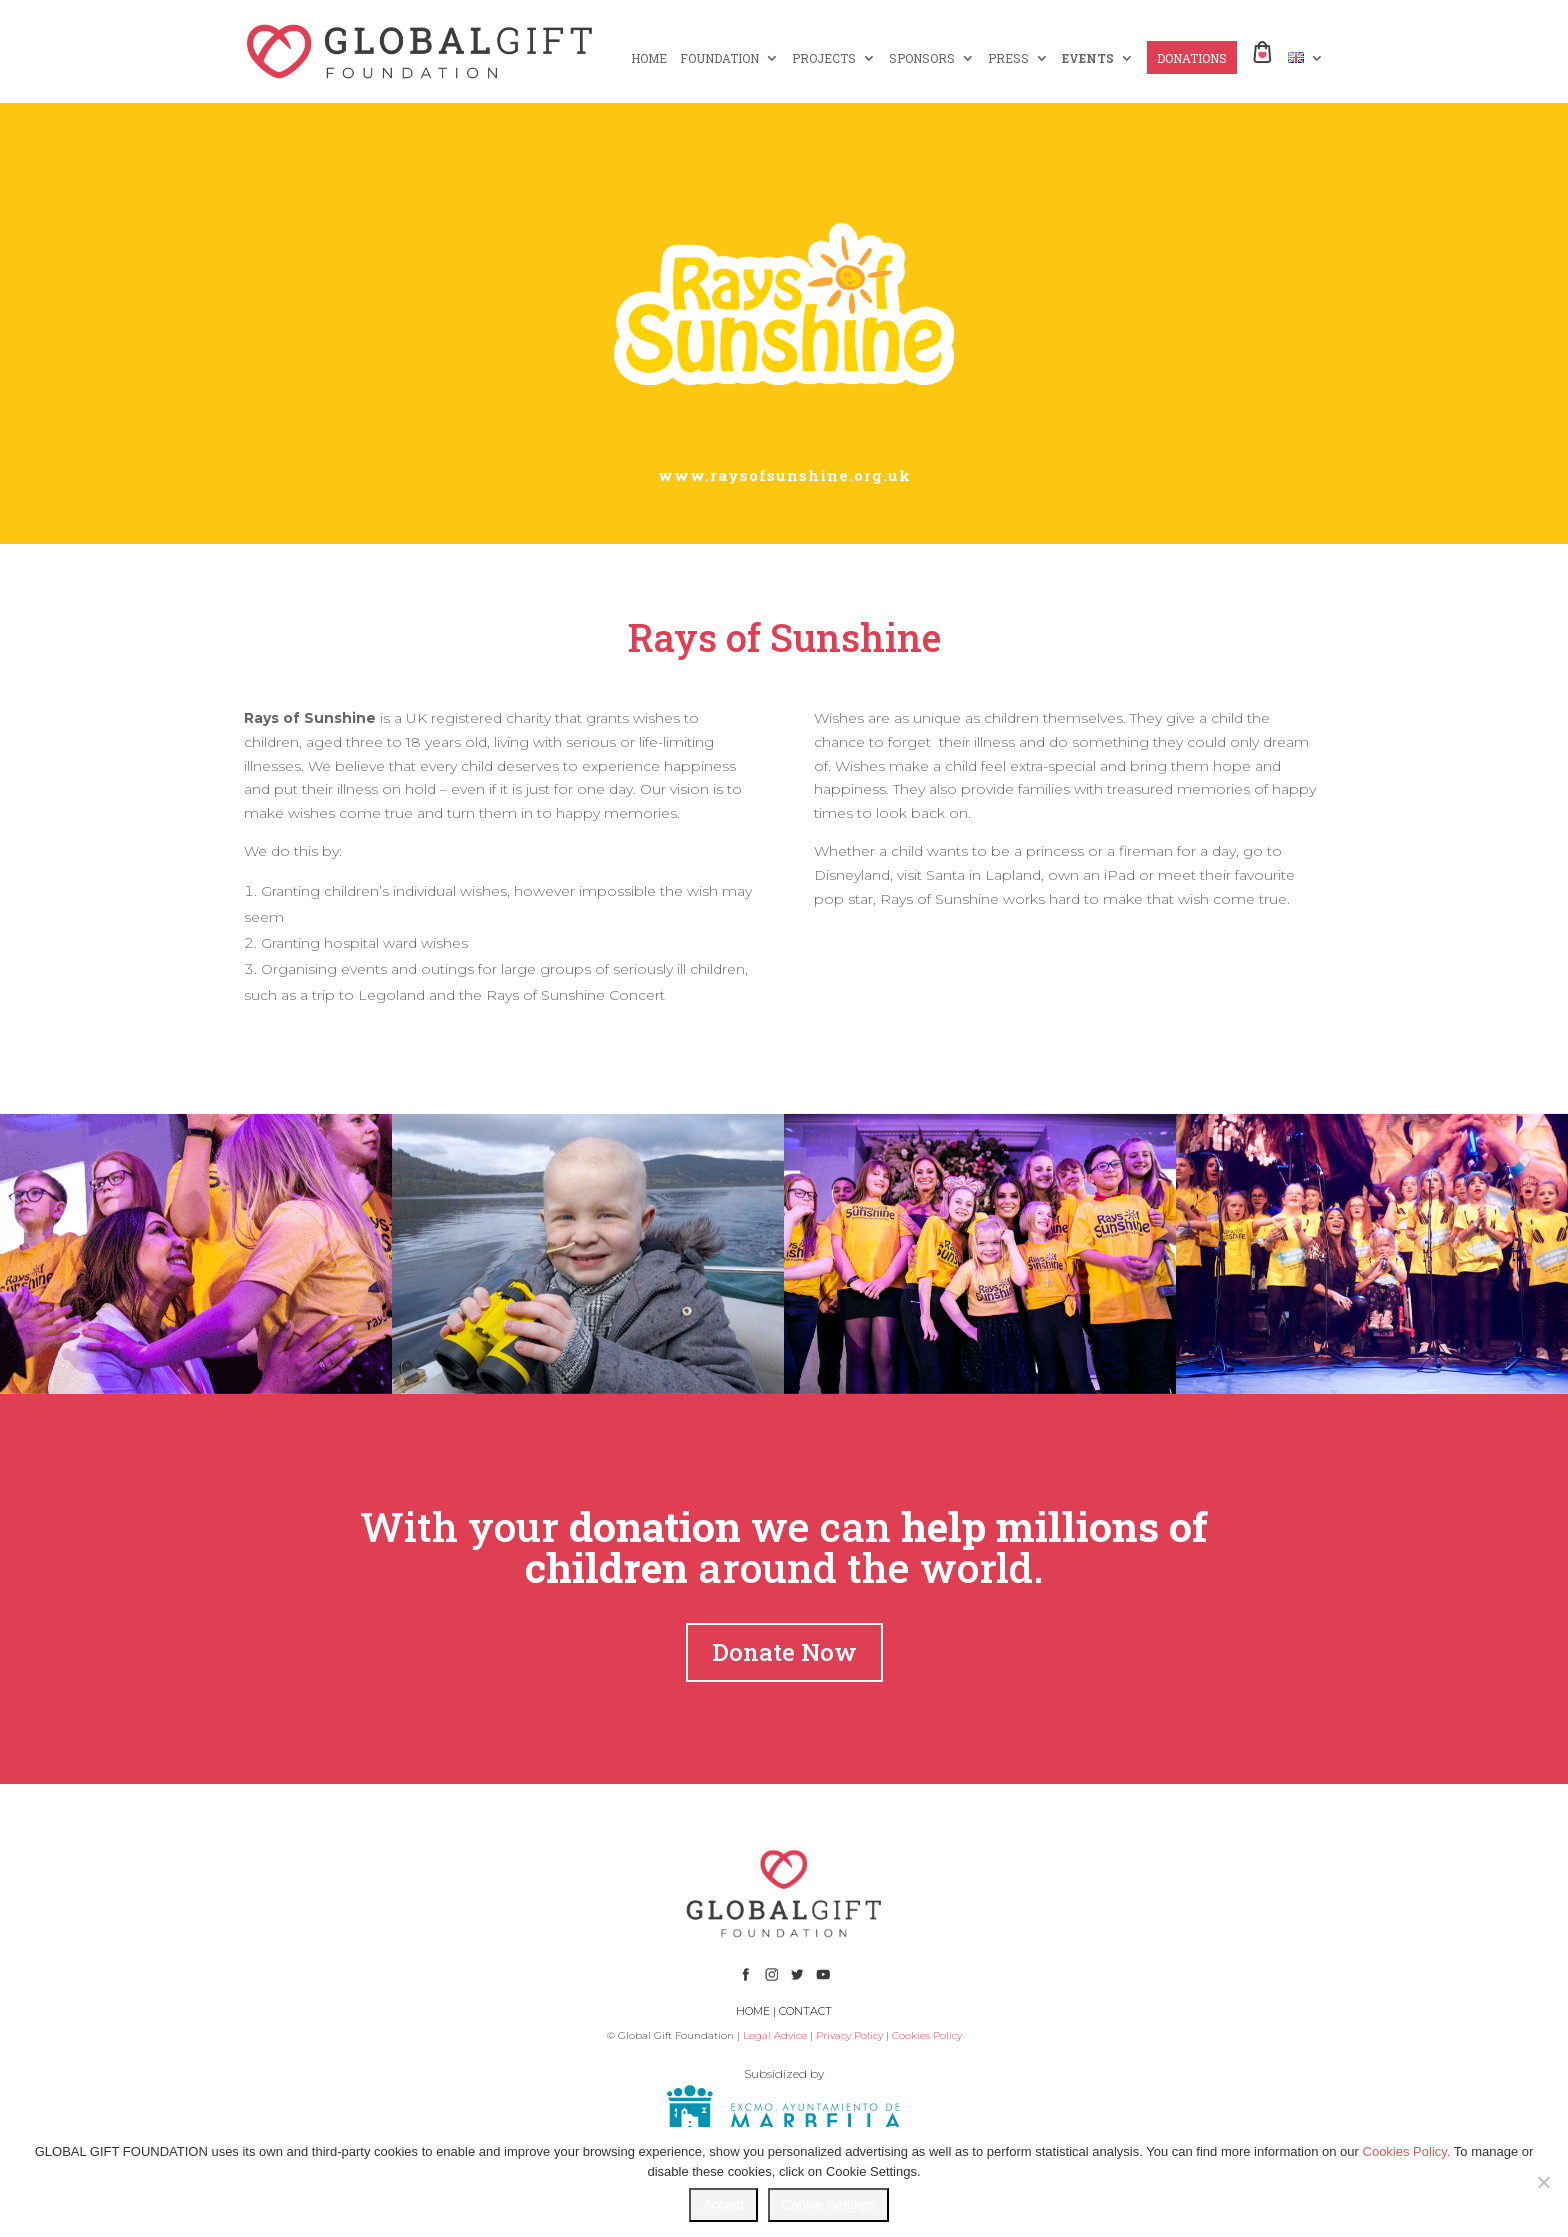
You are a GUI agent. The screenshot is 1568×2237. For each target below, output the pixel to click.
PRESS (1008, 58)
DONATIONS (1192, 58)
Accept (723, 2204)
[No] (1543, 2182)
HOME (649, 58)
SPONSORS (922, 58)
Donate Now (784, 1652)
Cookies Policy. (1407, 2151)
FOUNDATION (719, 58)
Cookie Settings (828, 2204)
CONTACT (805, 2011)
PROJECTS (824, 58)
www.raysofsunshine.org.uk (784, 475)
